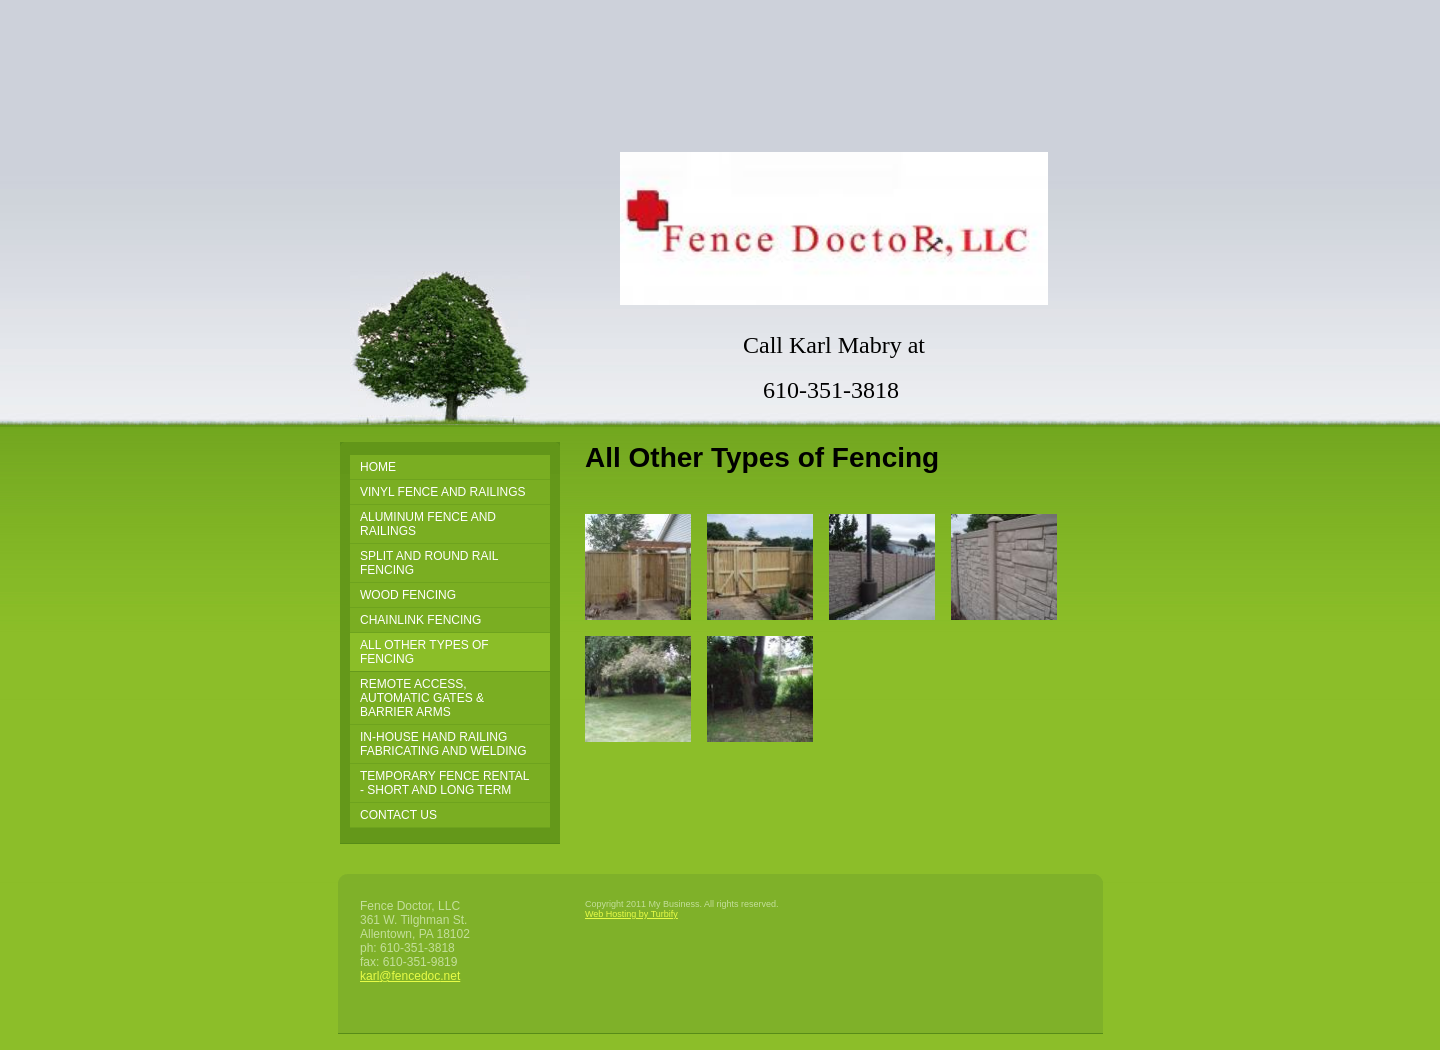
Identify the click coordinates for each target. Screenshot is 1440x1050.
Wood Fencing (408, 595)
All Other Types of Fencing (424, 652)
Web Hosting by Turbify (631, 914)
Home (378, 467)
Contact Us (398, 815)
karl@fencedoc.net (410, 976)
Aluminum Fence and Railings (428, 524)
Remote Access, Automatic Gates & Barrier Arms (422, 698)
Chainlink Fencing (420, 620)
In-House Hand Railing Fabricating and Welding (443, 744)
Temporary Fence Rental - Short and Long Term (444, 783)
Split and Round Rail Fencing (429, 563)
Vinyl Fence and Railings (443, 492)
